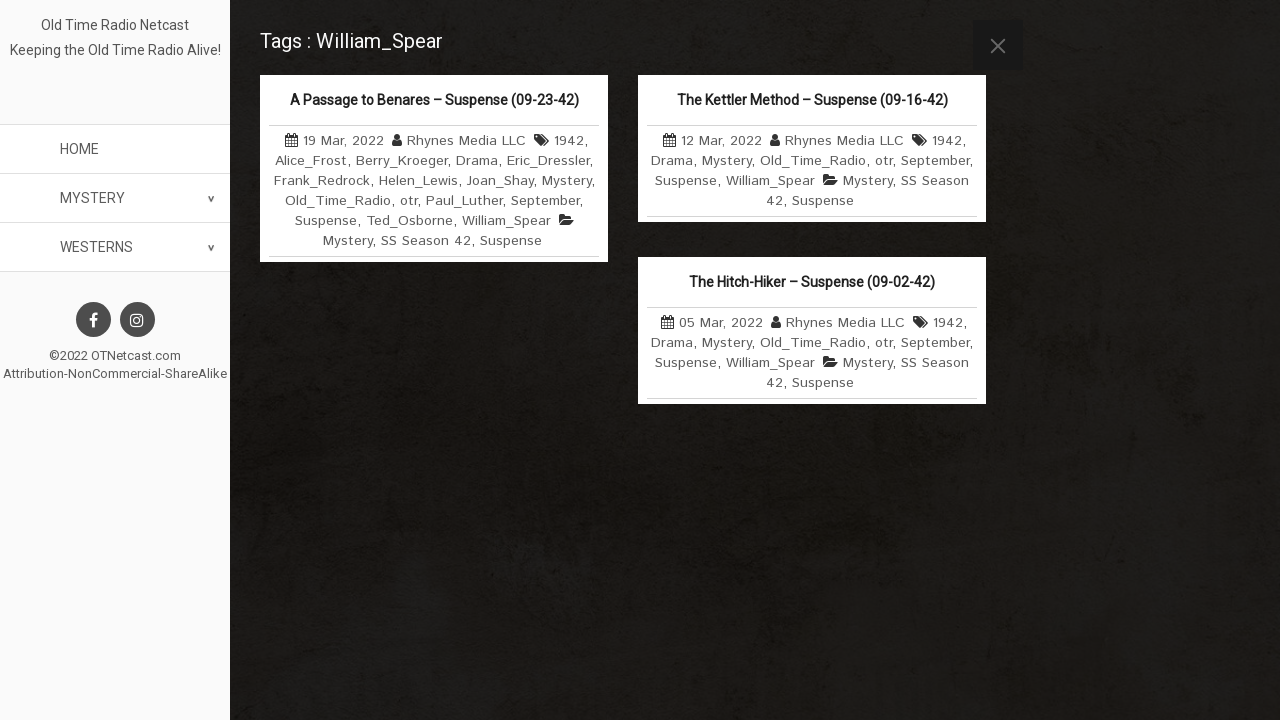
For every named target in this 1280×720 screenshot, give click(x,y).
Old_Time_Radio (338, 201)
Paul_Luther (464, 201)
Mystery (92, 198)
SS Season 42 (426, 241)
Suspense (326, 221)
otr (408, 201)
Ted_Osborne (409, 221)
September (545, 201)
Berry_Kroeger (401, 161)
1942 (569, 141)
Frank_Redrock (322, 181)
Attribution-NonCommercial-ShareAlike (115, 373)
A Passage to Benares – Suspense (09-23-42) (434, 100)
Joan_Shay (500, 181)
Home (79, 149)
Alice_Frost (311, 161)
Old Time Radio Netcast (115, 25)
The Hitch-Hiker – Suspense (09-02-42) (812, 282)
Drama (477, 161)
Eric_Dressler (548, 161)
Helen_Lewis (418, 181)
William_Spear (506, 221)
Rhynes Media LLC (466, 141)
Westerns (96, 247)
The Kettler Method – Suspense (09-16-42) (812, 100)
